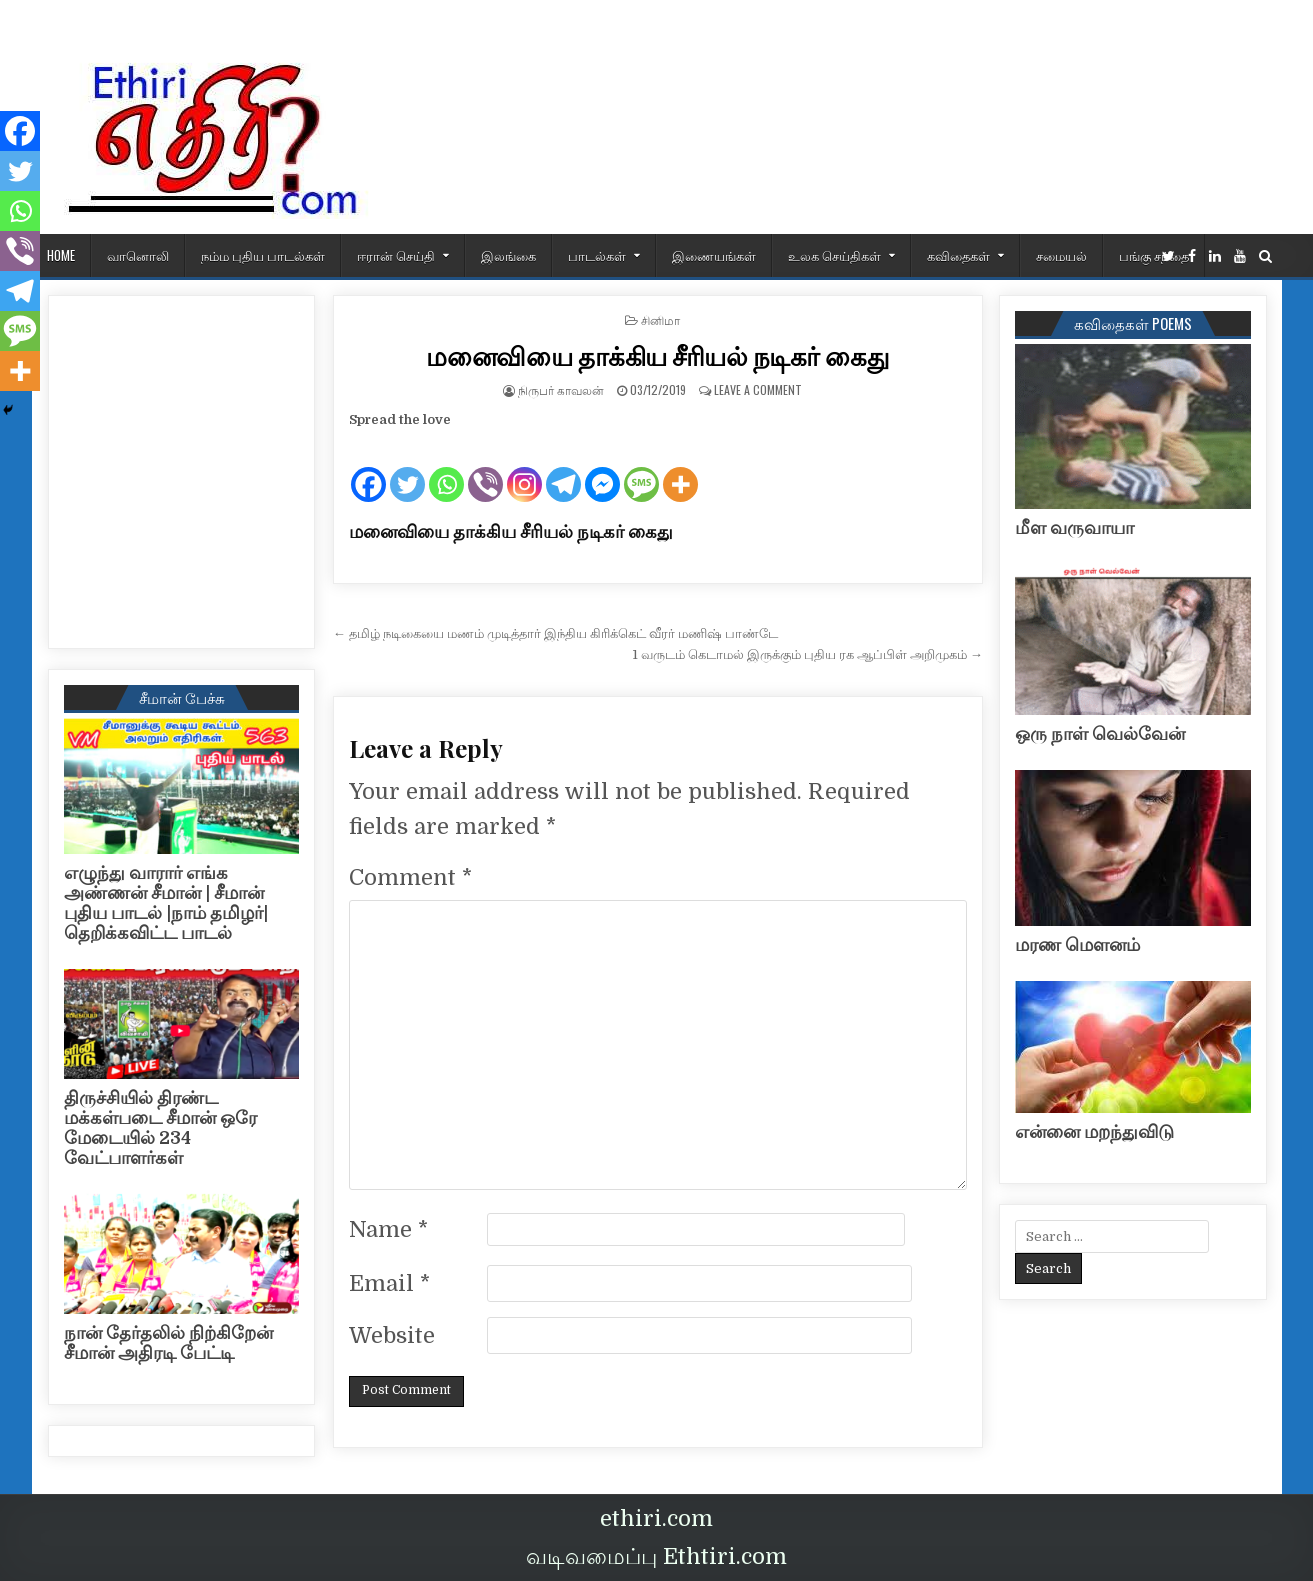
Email (389, 1283)
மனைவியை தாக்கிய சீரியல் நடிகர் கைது (657, 355)
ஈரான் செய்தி (396, 255)
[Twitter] (407, 468)
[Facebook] (368, 468)
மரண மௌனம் (1077, 945)
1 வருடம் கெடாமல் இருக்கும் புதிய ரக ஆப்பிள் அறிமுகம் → (807, 654)
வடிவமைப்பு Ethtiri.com (656, 1556)
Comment (410, 877)
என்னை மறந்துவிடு (1094, 1132)
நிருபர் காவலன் (561, 389)
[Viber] (485, 468)
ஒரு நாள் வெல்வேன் (1100, 734)
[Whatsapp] (446, 468)
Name (388, 1229)
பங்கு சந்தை (1154, 255)
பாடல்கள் (597, 255)
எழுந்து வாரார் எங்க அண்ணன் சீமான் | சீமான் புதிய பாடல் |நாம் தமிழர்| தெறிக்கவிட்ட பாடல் (166, 902)
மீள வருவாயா (1074, 528)
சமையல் (1061, 255)
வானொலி (138, 255)
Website (392, 1335)
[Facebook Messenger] (602, 468)
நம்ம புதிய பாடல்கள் (263, 255)
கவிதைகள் (958, 255)
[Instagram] (524, 468)
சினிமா (660, 319)
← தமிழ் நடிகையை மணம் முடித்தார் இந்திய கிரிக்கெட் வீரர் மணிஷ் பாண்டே (555, 633)
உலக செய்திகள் (834, 255)
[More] (680, 468)
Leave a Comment (758, 389)
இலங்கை (508, 255)
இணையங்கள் (714, 255)
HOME (61, 255)
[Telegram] (563, 468)
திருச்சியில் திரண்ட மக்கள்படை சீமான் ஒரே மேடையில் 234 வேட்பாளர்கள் (160, 1127)
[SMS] (641, 468)
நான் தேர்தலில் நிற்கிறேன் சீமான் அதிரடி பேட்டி (168, 1343)
